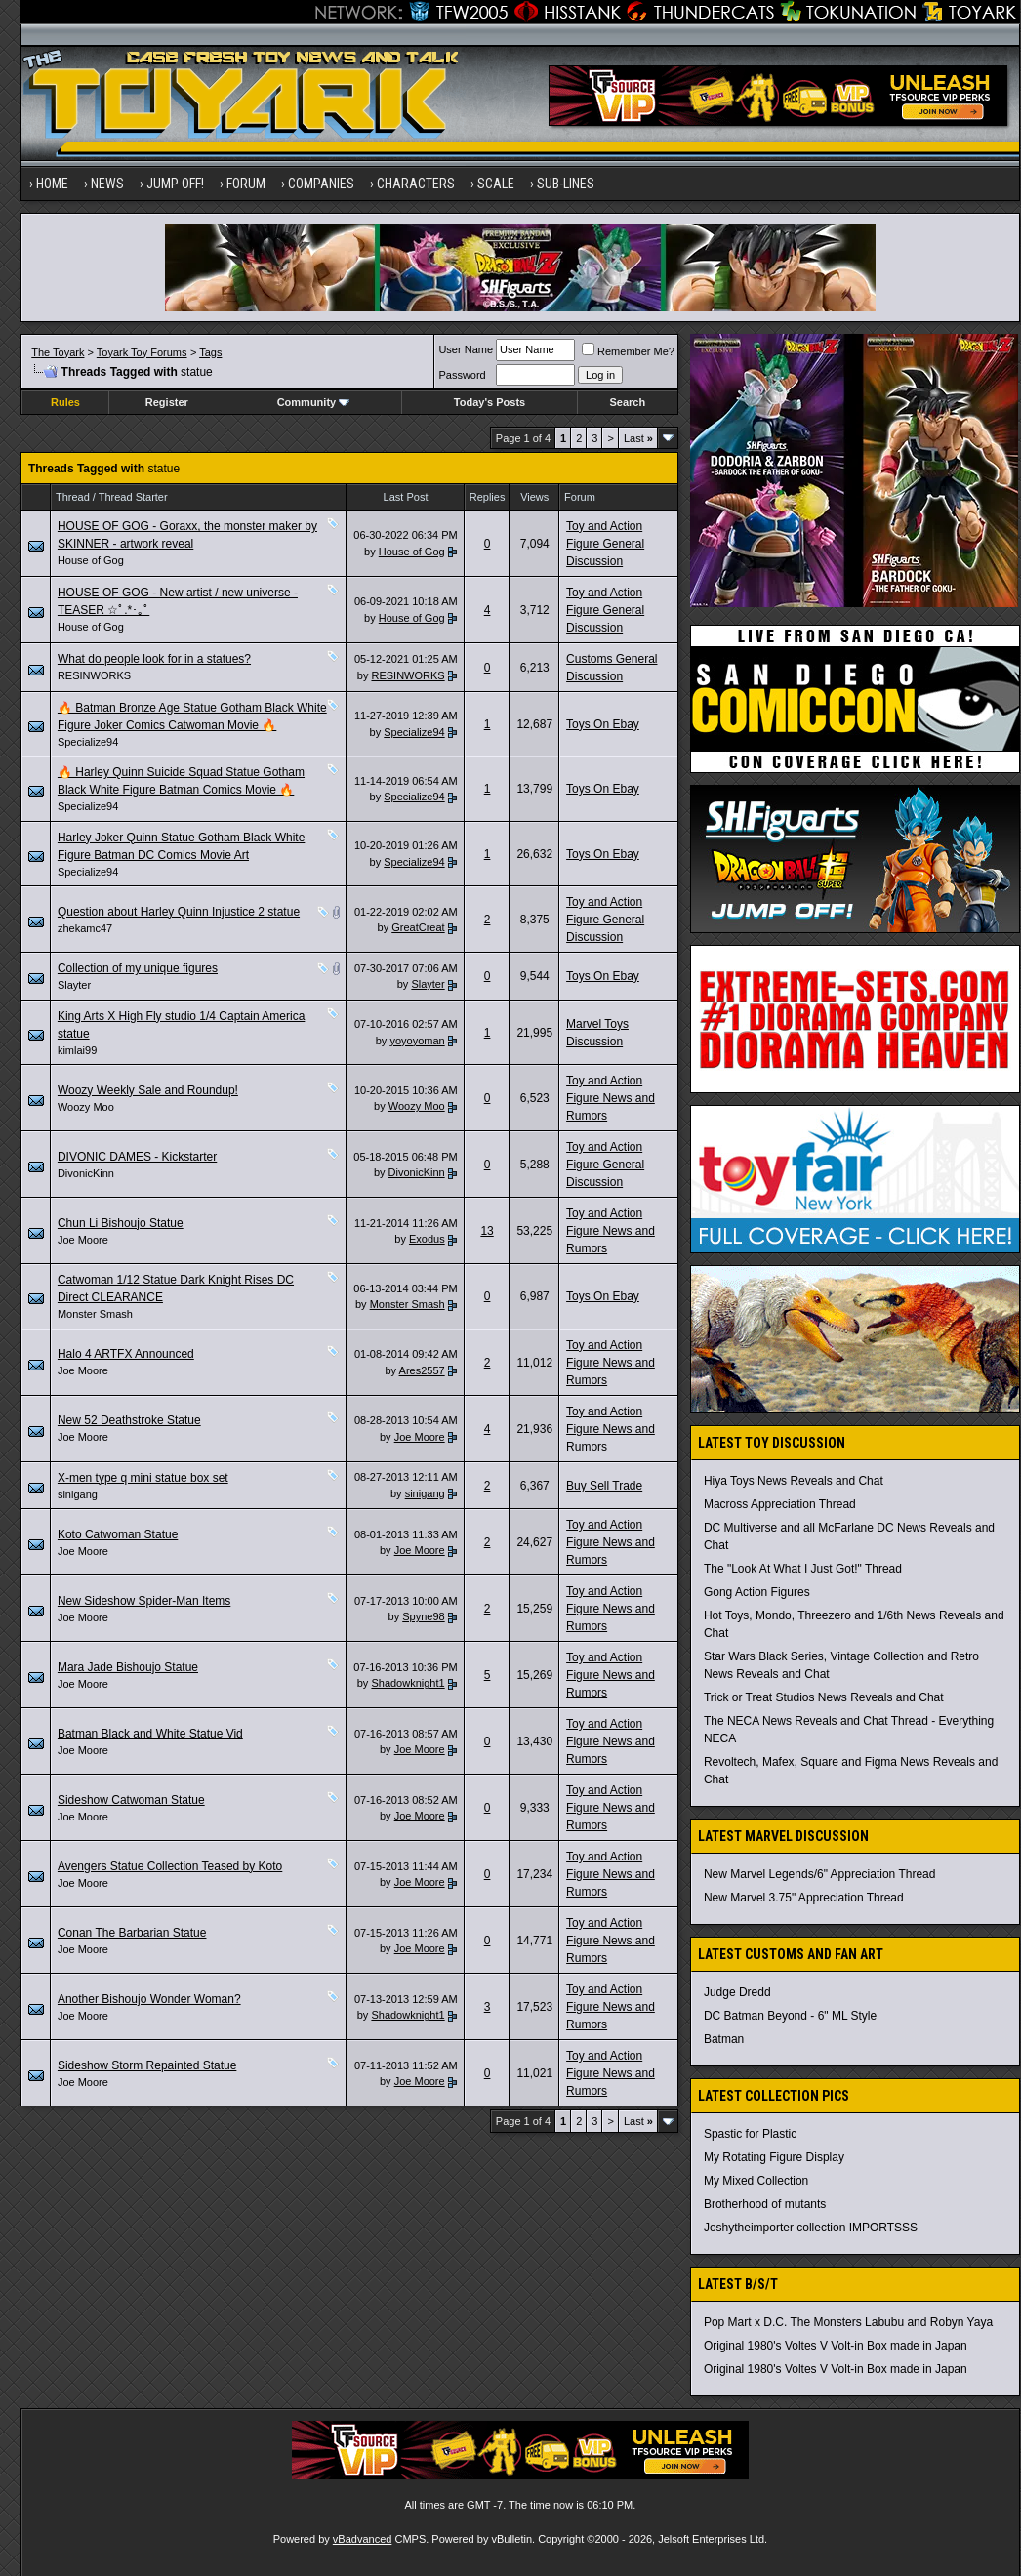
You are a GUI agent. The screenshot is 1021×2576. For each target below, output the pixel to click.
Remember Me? (628, 351)
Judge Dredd (737, 1992)
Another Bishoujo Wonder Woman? (149, 1999)
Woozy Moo (86, 1107)
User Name (465, 349)
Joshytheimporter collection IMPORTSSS (811, 2227)
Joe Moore (83, 1240)
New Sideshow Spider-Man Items (144, 1601)
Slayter (74, 985)
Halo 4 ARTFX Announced (126, 1354)
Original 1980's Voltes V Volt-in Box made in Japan (835, 2345)
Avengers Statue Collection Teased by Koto (170, 1866)
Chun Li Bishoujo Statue (121, 1223)
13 (486, 1231)
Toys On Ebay (602, 724)
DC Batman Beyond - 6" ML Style (790, 2016)
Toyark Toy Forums (142, 352)
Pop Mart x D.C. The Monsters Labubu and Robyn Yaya (848, 2322)
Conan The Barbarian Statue (132, 1933)
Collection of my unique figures (138, 968)
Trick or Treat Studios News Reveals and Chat (824, 1697)
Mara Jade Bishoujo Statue (128, 1667)
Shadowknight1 (407, 1683)
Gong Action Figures (757, 1592)
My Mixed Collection (756, 2181)
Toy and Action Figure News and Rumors (610, 1098)
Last (638, 438)
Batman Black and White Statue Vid (150, 1733)
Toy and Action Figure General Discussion (605, 543)
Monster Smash (95, 1314)
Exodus (427, 1239)
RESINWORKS (94, 675)
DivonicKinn (86, 1173)
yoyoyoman (416, 1040)
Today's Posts (489, 402)
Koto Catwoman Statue (118, 1534)
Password (461, 375)
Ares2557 (422, 1370)
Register (166, 402)
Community (313, 402)
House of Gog (91, 560)
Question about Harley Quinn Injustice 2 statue (179, 912)
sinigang (78, 1494)
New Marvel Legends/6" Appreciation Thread (820, 1874)
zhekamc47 (85, 928)
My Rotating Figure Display (774, 2157)
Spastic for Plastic (750, 2134)
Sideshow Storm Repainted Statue (147, 2065)
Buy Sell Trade (604, 1485)
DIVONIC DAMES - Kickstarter (137, 1157)
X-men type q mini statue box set (143, 1478)
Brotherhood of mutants (765, 2204)
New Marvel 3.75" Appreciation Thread (804, 1897)
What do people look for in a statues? (154, 659)
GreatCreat (417, 927)
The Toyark (57, 352)
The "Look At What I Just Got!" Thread (803, 1568)
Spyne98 (423, 1616)
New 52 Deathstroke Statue (129, 1420)
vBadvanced (362, 2539)
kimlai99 (77, 1050)
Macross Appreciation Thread (780, 1504)
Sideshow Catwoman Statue (131, 1800)
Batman (724, 2039)
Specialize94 (88, 742)
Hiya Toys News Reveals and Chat (793, 1481)
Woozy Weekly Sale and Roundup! (148, 1090)
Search (627, 402)
